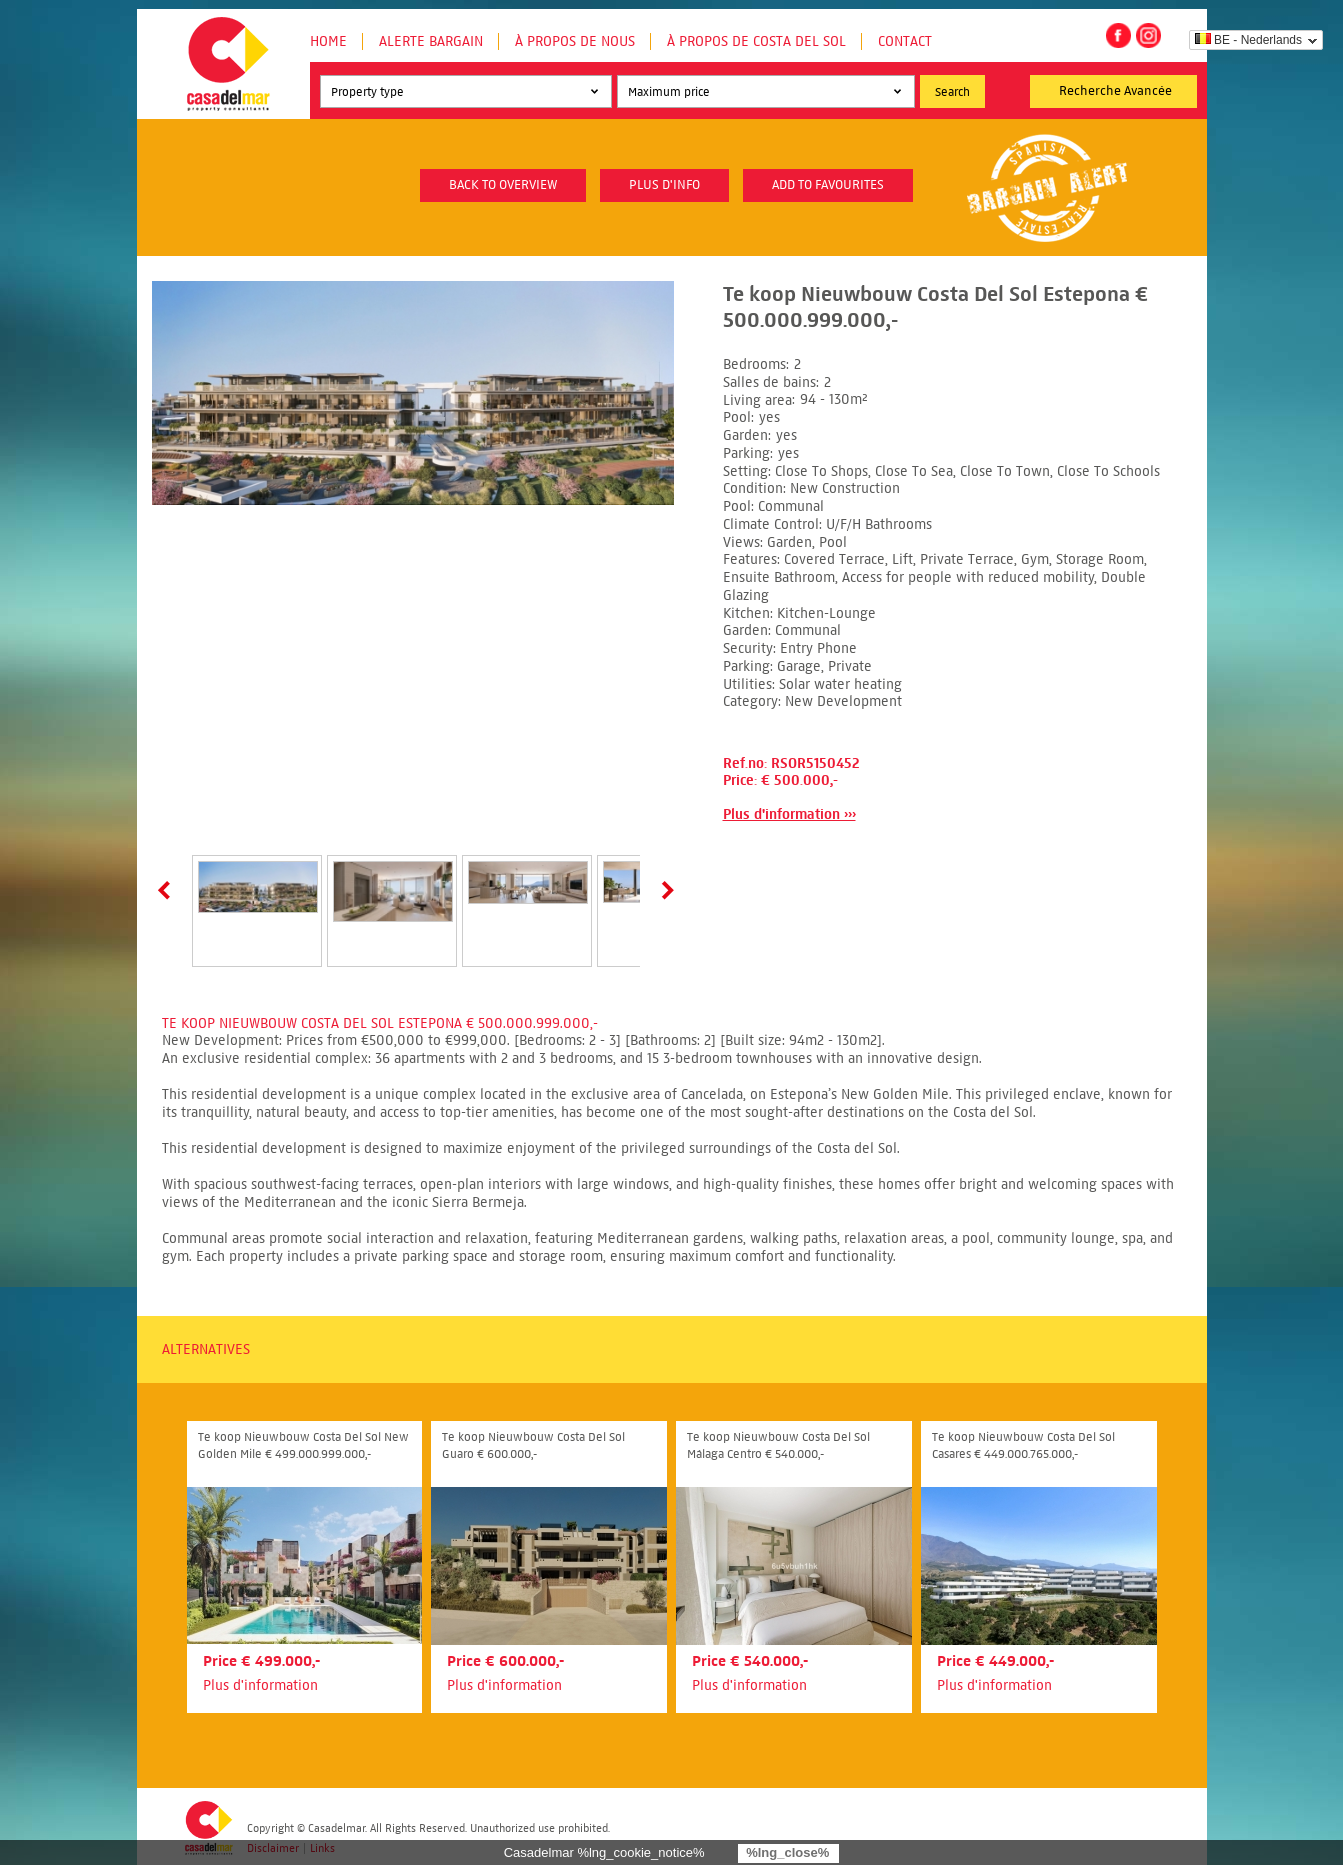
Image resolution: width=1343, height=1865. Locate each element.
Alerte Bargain (431, 41)
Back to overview (503, 185)
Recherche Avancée (1115, 91)
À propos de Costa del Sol (756, 41)
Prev (168, 890)
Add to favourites (828, 185)
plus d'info (664, 185)
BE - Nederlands (1248, 40)
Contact (905, 41)
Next (664, 890)
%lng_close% (787, 1852)
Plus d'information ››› (789, 814)
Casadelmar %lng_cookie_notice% (604, 1852)
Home (328, 41)
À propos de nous (575, 41)
